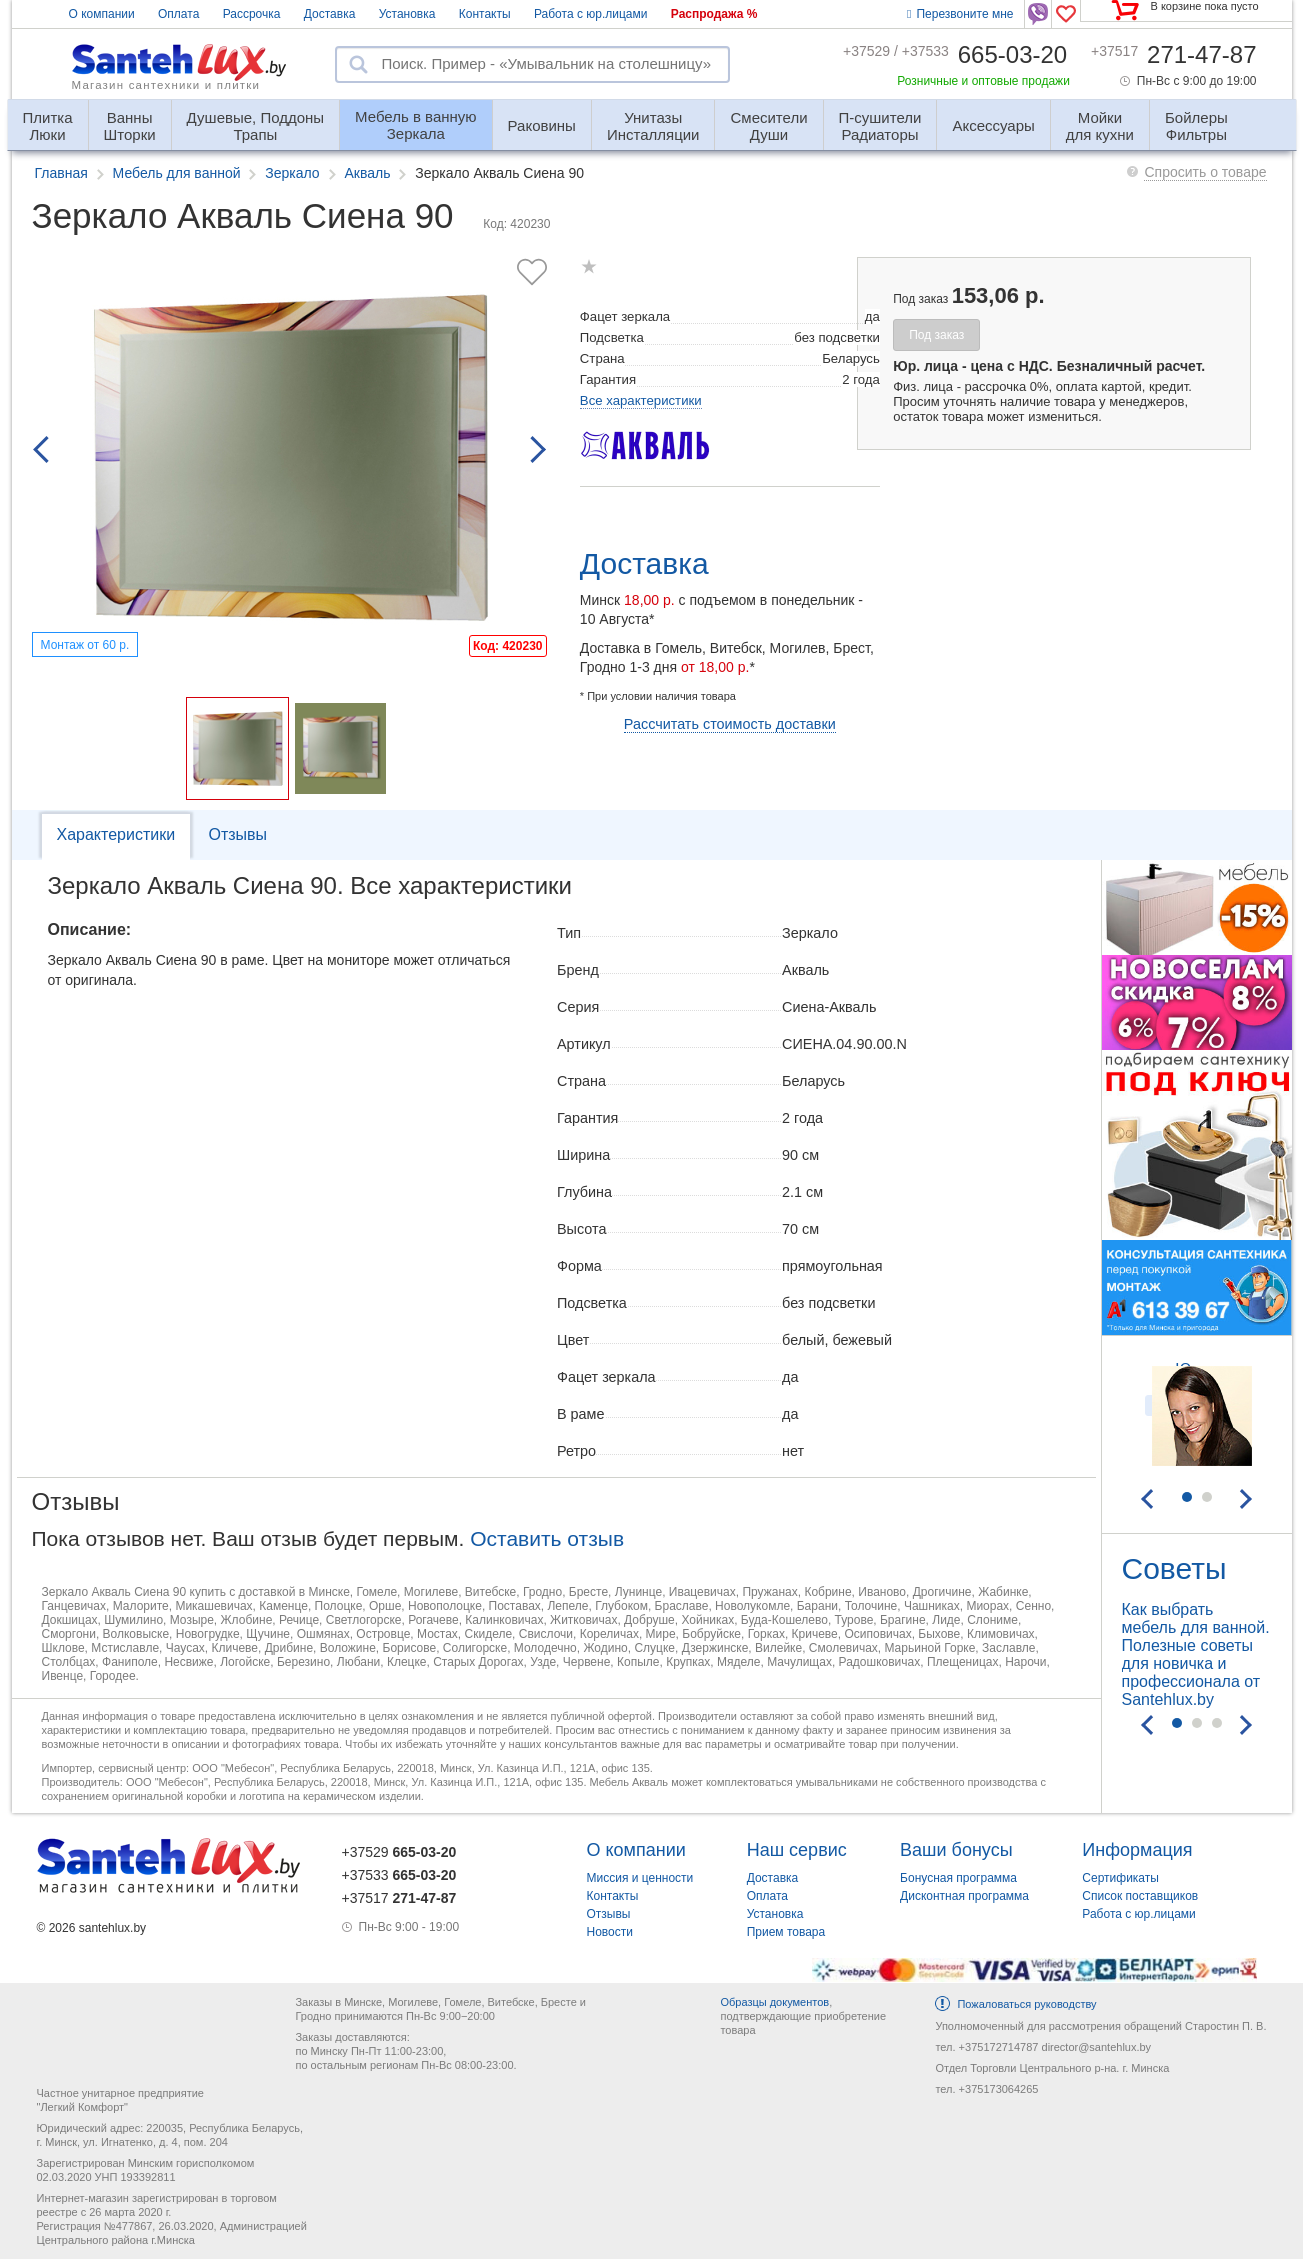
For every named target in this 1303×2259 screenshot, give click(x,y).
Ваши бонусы (956, 1850)
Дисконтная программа (964, 1896)
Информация (1137, 1850)
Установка (407, 14)
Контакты (485, 14)
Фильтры (1196, 117)
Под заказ (936, 335)
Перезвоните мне (960, 14)
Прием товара (786, 1932)
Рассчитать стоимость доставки (730, 724)
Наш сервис (797, 1850)
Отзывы (237, 834)
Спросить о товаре (1205, 172)
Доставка (330, 14)
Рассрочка (252, 14)
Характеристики (116, 834)
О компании (102, 14)
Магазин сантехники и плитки (166, 85)
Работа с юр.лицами (590, 14)
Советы (1174, 1568)
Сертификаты (1120, 1878)
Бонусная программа (958, 1878)
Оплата (178, 14)
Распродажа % (714, 14)
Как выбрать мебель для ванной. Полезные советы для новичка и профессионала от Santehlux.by (1196, 1654)
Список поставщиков (1140, 1896)
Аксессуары (993, 125)
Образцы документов (774, 2002)
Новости (610, 1932)
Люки (48, 117)
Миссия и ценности (640, 1878)
